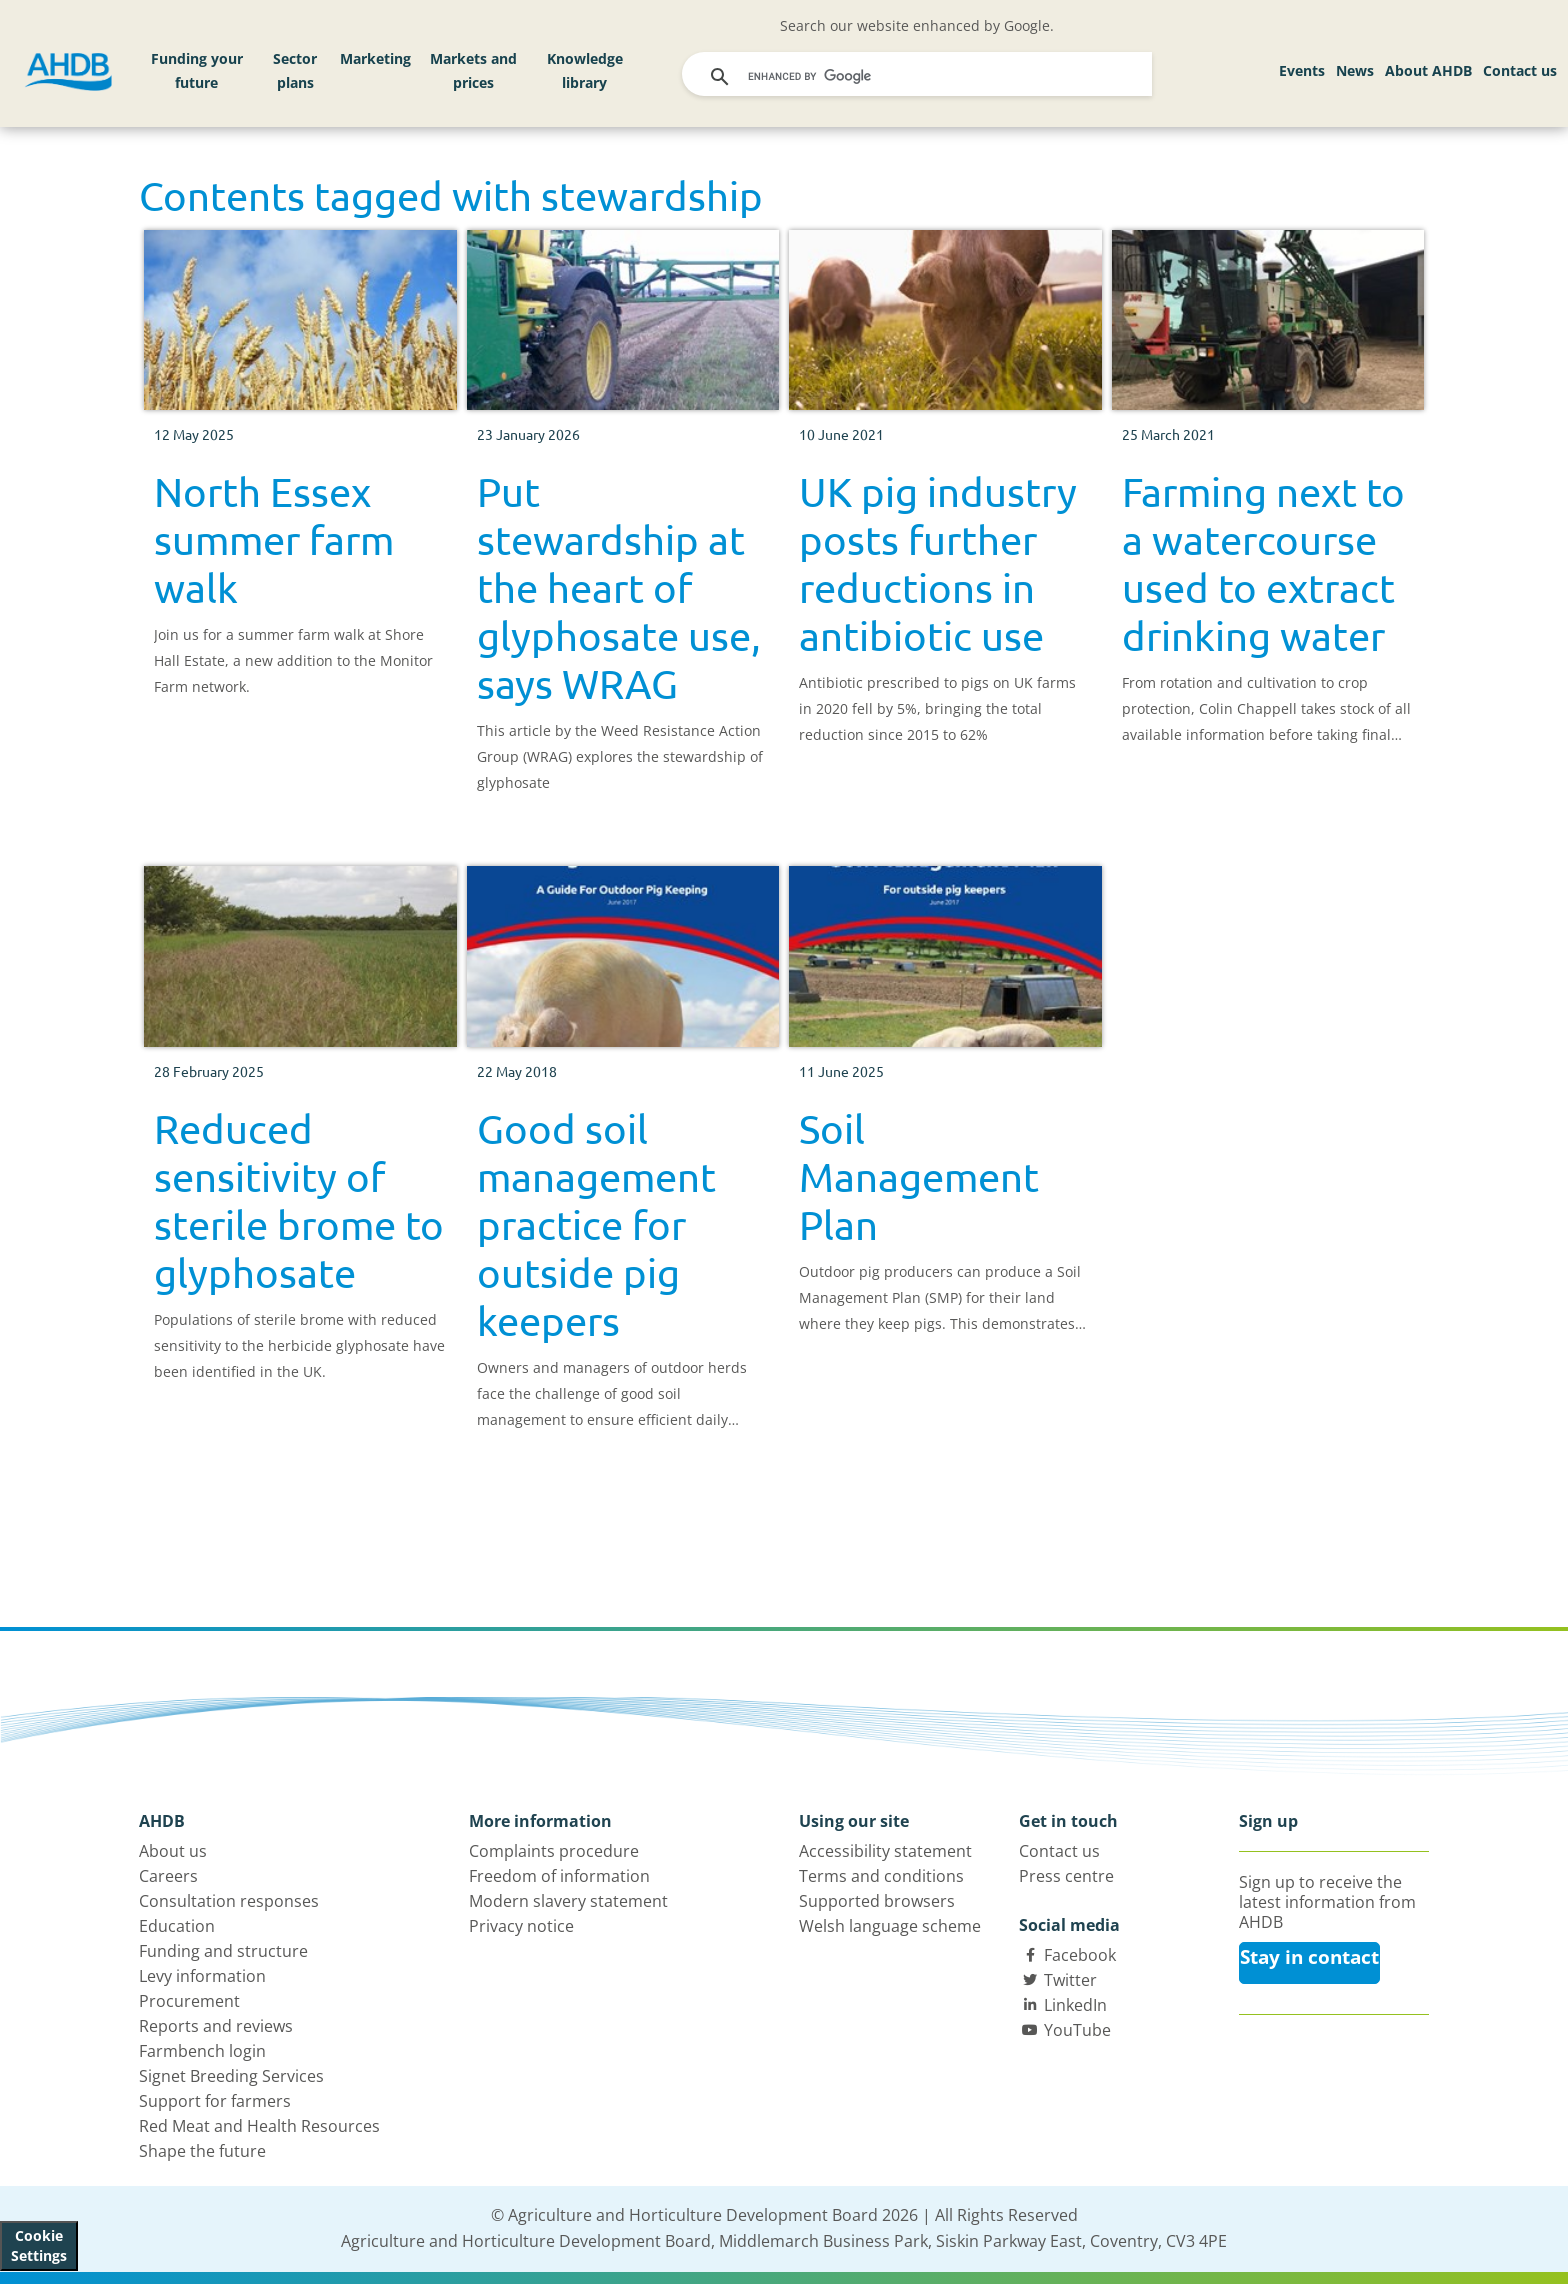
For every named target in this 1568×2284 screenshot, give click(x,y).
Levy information (202, 1976)
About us (173, 1851)
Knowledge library (585, 70)
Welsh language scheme (890, 1926)
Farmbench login (202, 2051)
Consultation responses (229, 1901)
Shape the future (202, 2151)
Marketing (375, 58)
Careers (168, 1876)
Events (1302, 70)
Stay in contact (1309, 1957)
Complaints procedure (554, 1851)
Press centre (1066, 1876)
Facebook (1080, 1955)
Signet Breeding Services (231, 2076)
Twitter (1070, 1980)
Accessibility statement (885, 1851)
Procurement (189, 2001)
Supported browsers (877, 1901)
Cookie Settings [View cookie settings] (39, 2245)
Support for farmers (215, 2101)
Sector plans (295, 70)
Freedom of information (559, 1876)
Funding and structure (223, 1951)
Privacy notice (521, 1926)
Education (177, 1926)
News (1355, 70)
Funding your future (197, 70)
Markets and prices (473, 70)
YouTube (1077, 2030)
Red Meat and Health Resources (259, 2126)
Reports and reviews (216, 2026)
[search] (919, 77)
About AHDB (1428, 70)
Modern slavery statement (568, 1901)
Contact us (1520, 70)
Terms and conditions (881, 1876)
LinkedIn (1075, 2005)
